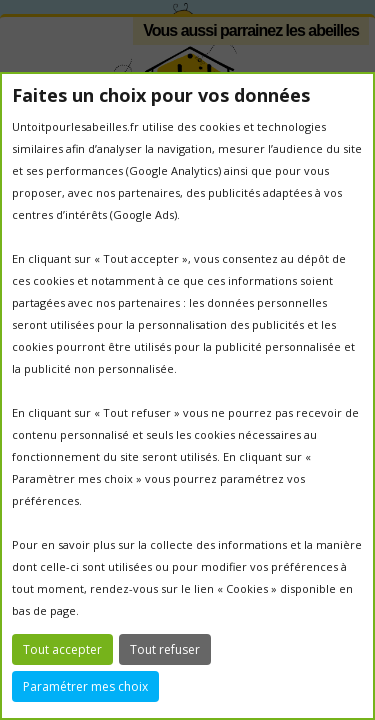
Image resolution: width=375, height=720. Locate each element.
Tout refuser (165, 649)
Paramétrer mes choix (85, 686)
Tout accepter (62, 649)
